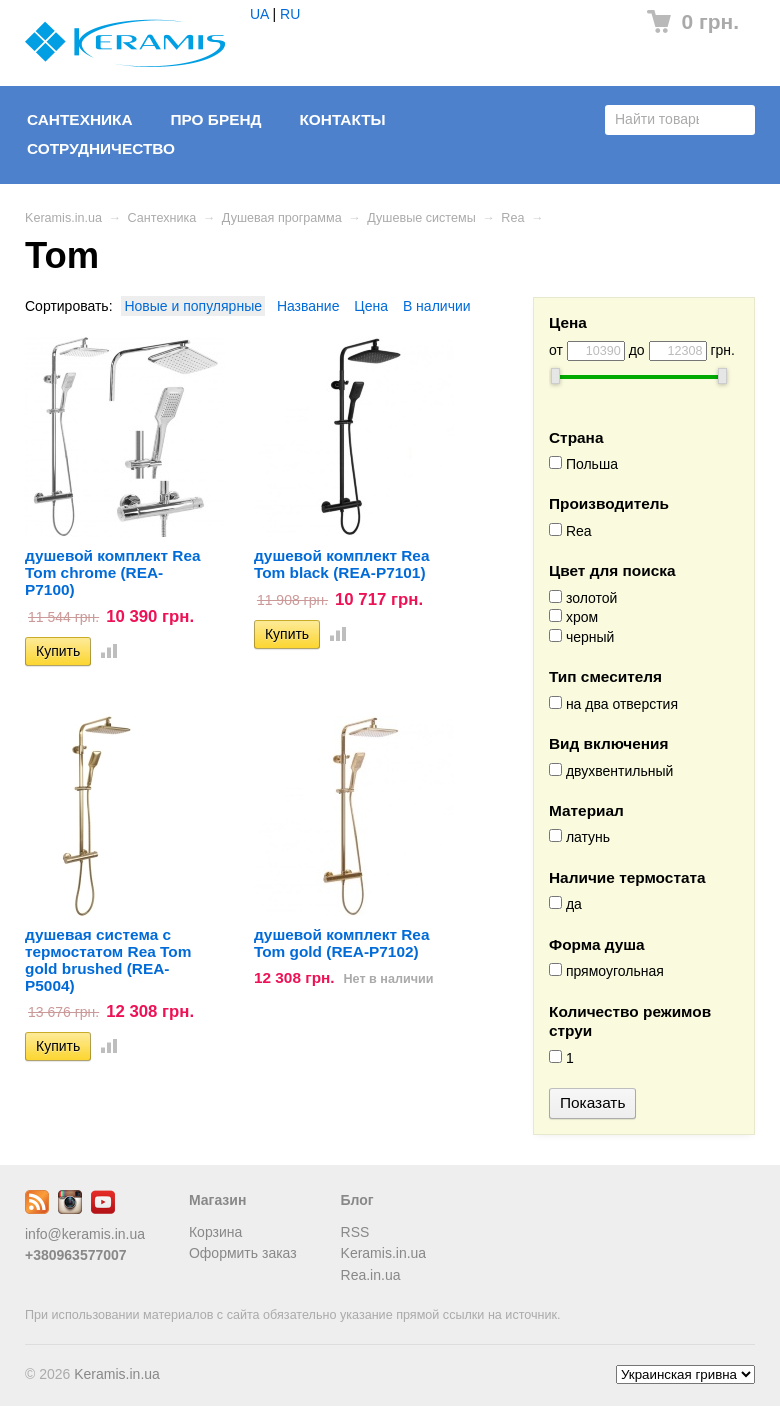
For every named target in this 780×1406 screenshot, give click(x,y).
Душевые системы (421, 218)
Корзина (215, 1232)
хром (573, 617)
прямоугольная (606, 971)
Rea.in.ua (371, 1275)
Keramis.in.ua (63, 218)
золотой (583, 598)
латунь (579, 837)
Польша (583, 464)
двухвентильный (611, 771)
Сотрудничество (101, 148)
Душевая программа (282, 218)
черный (581, 637)
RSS (355, 1232)
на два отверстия (613, 704)
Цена (371, 306)
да (565, 904)
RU (290, 14)
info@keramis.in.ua (85, 1234)
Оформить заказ (243, 1253)
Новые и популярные (193, 306)
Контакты (342, 119)
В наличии (437, 306)
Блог (357, 1200)
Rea (512, 218)
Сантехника (80, 119)
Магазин (217, 1200)
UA (259, 14)
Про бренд (215, 119)
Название (308, 306)
